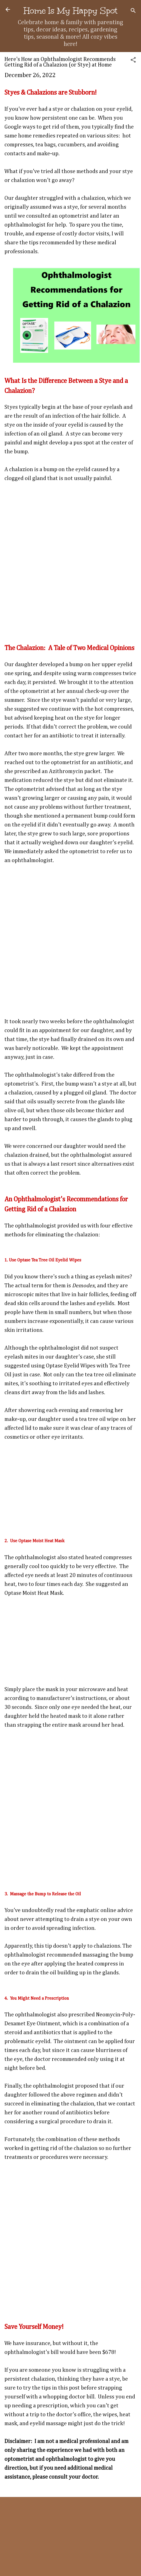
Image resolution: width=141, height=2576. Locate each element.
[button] (133, 60)
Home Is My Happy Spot (70, 10)
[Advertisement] (67, 559)
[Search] (133, 11)
